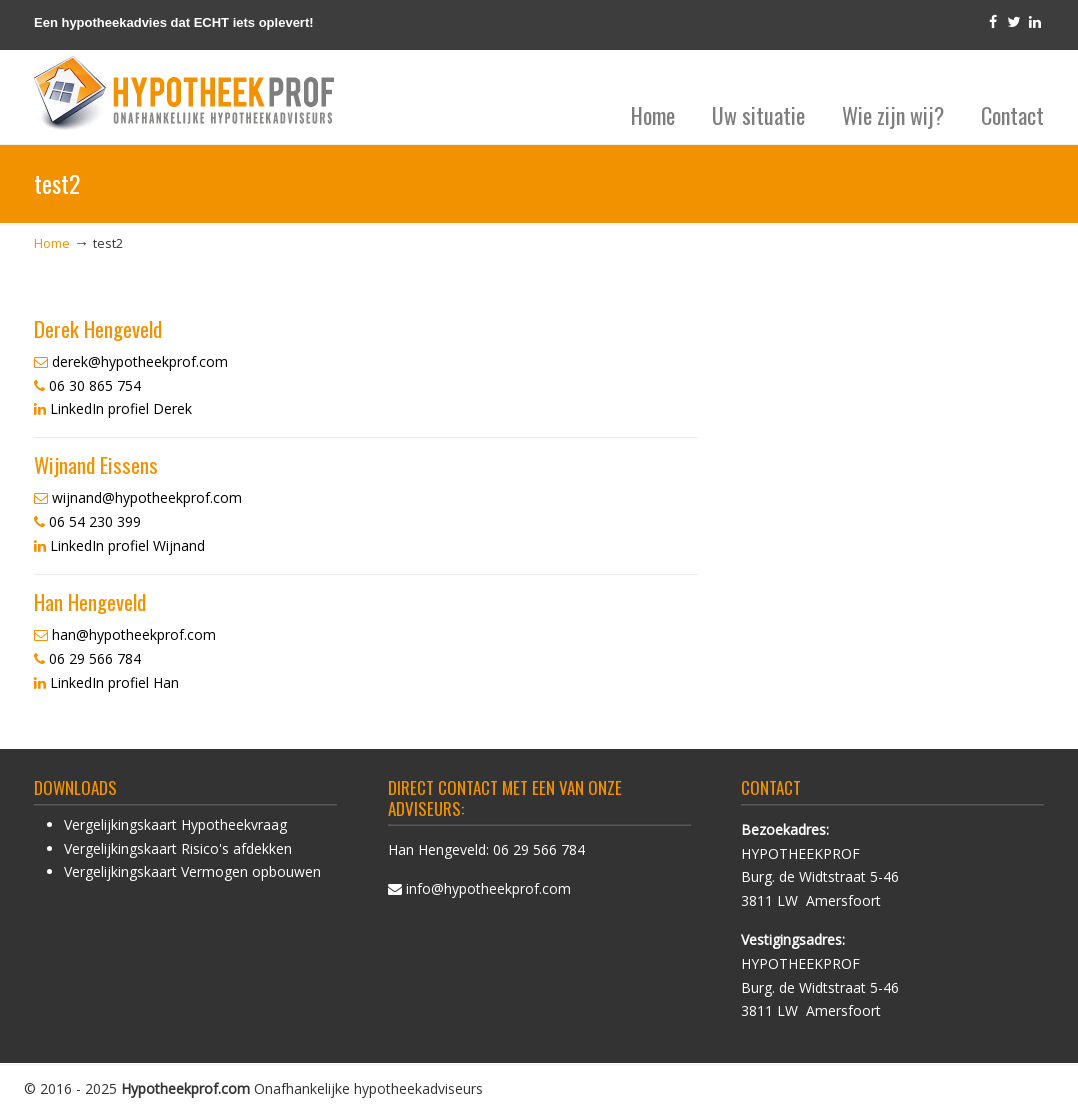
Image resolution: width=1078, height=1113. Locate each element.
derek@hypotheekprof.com (140, 361)
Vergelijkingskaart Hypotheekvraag (175, 824)
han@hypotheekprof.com (134, 634)
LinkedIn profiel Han (114, 682)
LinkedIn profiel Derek (121, 408)
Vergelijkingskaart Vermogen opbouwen (192, 871)
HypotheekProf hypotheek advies (184, 94)
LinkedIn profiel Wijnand (127, 545)
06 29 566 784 (539, 849)
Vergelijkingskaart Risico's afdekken (178, 848)
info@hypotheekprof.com (488, 888)
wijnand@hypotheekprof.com (147, 497)
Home (52, 243)
